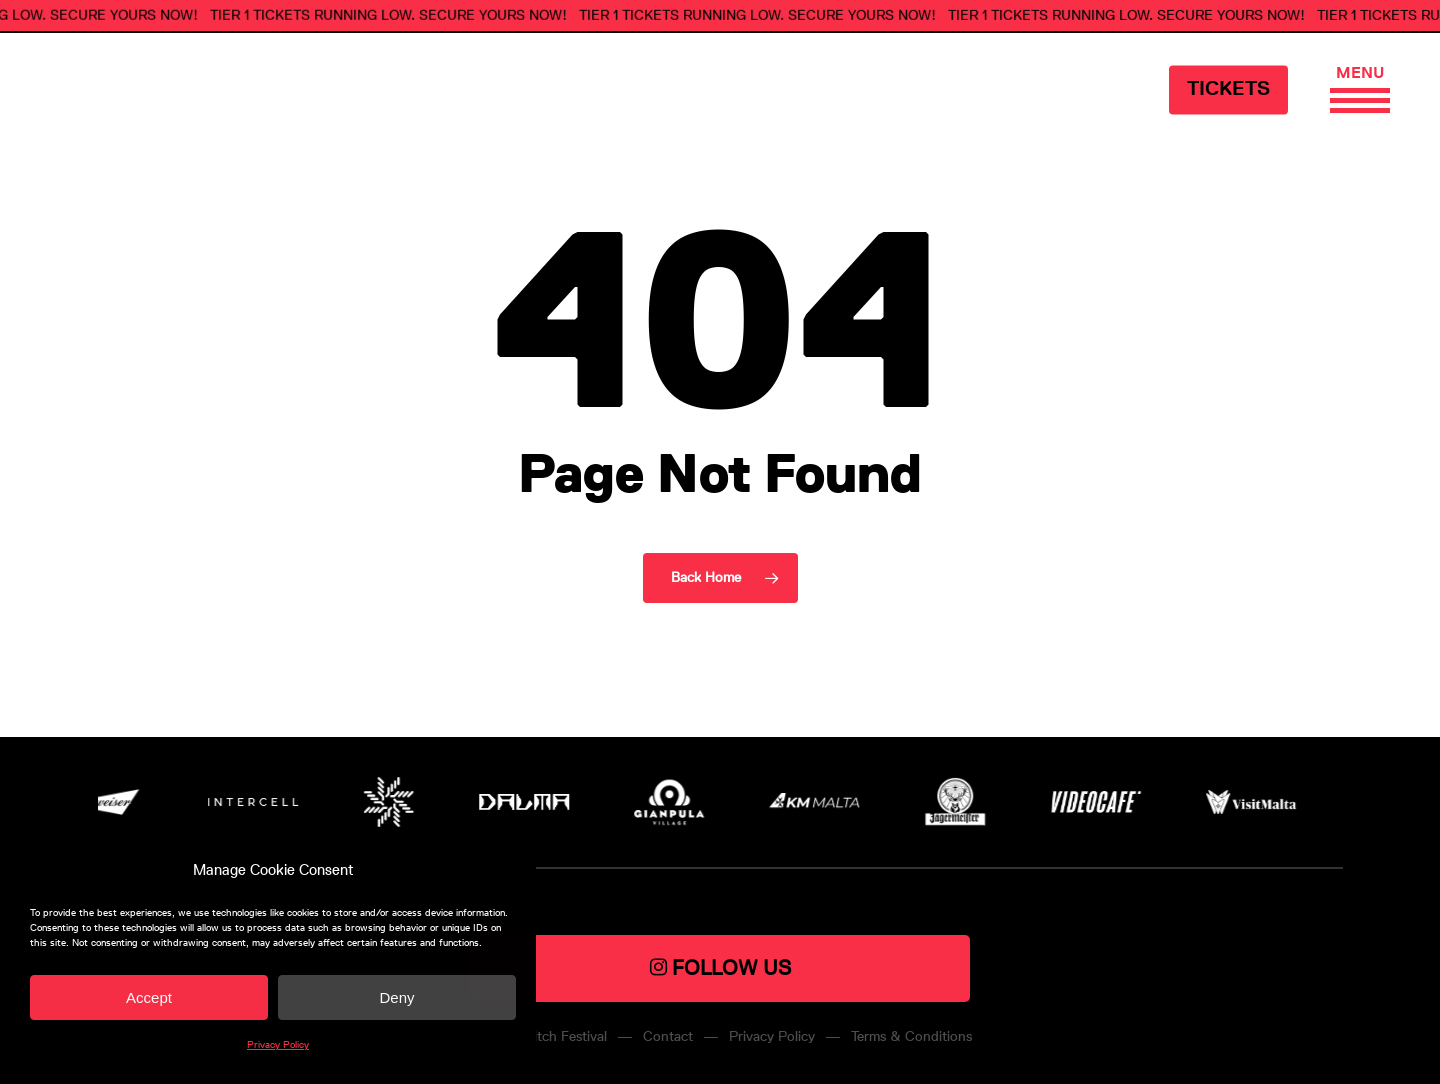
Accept (149, 997)
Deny (396, 997)
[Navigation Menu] (1360, 75)
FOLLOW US (720, 967)
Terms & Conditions (911, 1036)
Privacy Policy (278, 1044)
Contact (668, 1036)
